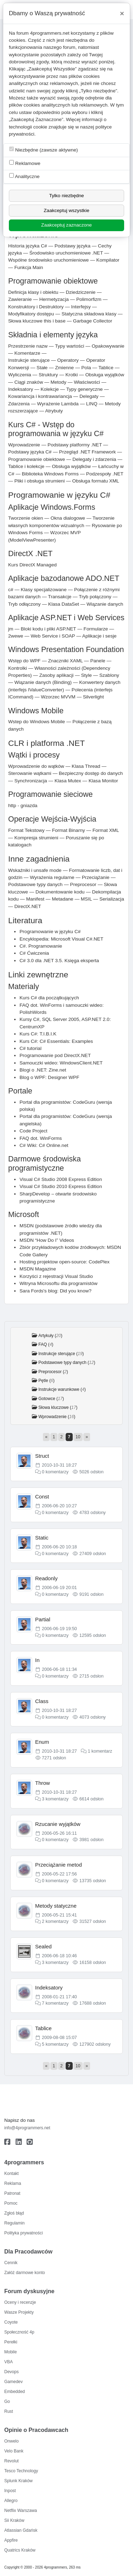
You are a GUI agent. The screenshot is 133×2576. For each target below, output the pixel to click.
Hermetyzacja (54, 299)
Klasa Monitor (103, 780)
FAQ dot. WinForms (41, 1138)
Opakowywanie (108, 346)
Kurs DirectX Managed (32, 564)
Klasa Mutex (68, 780)
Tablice (105, 367)
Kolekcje (49, 389)
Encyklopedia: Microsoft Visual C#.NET (61, 939)
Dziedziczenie (80, 292)
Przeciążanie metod (58, 1865)
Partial (42, 1619)
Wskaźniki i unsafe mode (34, 870)
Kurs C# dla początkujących (49, 997)
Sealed (43, 1946)
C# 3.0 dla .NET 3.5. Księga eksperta (59, 960)
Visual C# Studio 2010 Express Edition (61, 1186)
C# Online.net (53, 1145)
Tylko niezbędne (66, 195)
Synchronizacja (30, 780)
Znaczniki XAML (65, 660)
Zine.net (57, 1070)
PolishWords (33, 1012)
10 (78, 1436)
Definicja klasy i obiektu (33, 292)
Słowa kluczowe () (57, 1407)
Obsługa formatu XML (95, 481)
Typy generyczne (84, 389)
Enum (42, 1742)
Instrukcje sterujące (29, 360)
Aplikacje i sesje (99, 636)
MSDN (27, 1225)
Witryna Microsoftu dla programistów (59, 1283)
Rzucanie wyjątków (58, 1824)
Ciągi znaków (28, 382)
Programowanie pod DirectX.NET (55, 1055)
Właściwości (87, 382)
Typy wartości (69, 346)
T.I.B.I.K (47, 1033)
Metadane (62, 899)
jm (10, 629)
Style (86, 675)
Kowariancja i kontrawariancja (40, 396)
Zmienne (64, 367)
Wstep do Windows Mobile (36, 721)
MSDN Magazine (38, 1269)
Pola (86, 367)
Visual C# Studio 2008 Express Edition (61, 1179)
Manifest (35, 899)
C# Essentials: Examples (66, 1041)
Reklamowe (24, 163)
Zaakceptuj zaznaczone (66, 225)
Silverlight (93, 696)
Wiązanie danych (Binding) (43, 682)
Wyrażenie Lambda (58, 403)
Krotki (72, 374)
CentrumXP (32, 1026)
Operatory (67, 360)
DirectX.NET (27, 906)
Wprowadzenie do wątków (36, 766)
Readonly (46, 1578)
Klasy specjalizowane (44, 589)
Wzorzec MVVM (58, 696)
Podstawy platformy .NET (75, 444)
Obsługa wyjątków (104, 374)
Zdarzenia (18, 403)
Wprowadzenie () (56, 1416)
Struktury (48, 374)
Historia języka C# (27, 246)
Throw (42, 1783)
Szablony (109, 675)
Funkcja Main (28, 267)
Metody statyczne (56, 1906)
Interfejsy (81, 306)
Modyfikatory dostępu (31, 313)
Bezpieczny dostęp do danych (91, 773)
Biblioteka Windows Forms (50, 473)
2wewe (15, 636)
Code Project (34, 1130)
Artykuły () (50, 1335)
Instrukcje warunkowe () (61, 1389)
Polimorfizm (88, 299)
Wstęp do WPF (24, 660)
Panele (97, 660)
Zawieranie (20, 299)
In (37, 1660)
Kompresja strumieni (36, 837)
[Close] (122, 13)
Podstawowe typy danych (35, 884)
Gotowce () (51, 1398)
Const (42, 1496)
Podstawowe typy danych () (66, 1362)
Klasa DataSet (63, 604)
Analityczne (24, 176)
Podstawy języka (72, 246)
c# (10, 589)
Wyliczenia (19, 374)
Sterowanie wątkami (29, 773)
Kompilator (108, 260)
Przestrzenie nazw (28, 346)
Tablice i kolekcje (26, 466)
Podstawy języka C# (29, 452)
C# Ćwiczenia (34, 953)
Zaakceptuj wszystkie (66, 210)
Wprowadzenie (24, 444)
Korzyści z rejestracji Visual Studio (56, 1276)
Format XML (106, 830)
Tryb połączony (95, 596)
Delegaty (89, 396)
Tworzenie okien (25, 518)
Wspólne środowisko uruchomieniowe (48, 260)
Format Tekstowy (26, 830)
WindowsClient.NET (81, 1063)
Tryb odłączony (24, 604)
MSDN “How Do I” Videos (47, 1240)
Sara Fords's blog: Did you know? (56, 1290)
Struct (42, 1456)
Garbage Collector (92, 321)
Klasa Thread (86, 766)
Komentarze (27, 353)
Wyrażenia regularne (52, 877)
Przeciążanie (96, 877)
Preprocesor (83, 884)
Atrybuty (54, 410)
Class (42, 1701)
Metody (58, 382)
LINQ (92, 403)
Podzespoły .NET (104, 473)
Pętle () (46, 1380)
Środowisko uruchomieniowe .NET (66, 253)
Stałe (42, 367)
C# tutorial (30, 1048)
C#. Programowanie (41, 946)
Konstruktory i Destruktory (35, 306)
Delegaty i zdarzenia (94, 459)
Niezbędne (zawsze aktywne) (43, 150)
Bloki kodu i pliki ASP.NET (48, 629)
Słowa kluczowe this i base (37, 321)
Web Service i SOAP (53, 636)
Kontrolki (17, 668)
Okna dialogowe (67, 518)
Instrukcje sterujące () (61, 1353)
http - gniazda (22, 805)
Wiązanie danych (105, 604)
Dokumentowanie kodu (59, 892)
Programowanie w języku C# (50, 931)
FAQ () (45, 1344)
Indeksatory (20, 389)
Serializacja (111, 899)
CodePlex (99, 1261)
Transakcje (59, 596)
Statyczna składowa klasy (88, 313)
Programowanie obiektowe (36, 459)
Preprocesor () (53, 1371)
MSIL (86, 899)
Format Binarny (68, 830)
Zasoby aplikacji (56, 675)
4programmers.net (50, 33)
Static (42, 1538)
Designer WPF (63, 1077)
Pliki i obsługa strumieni (39, 481)
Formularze (96, 629)
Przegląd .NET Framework (87, 452)
